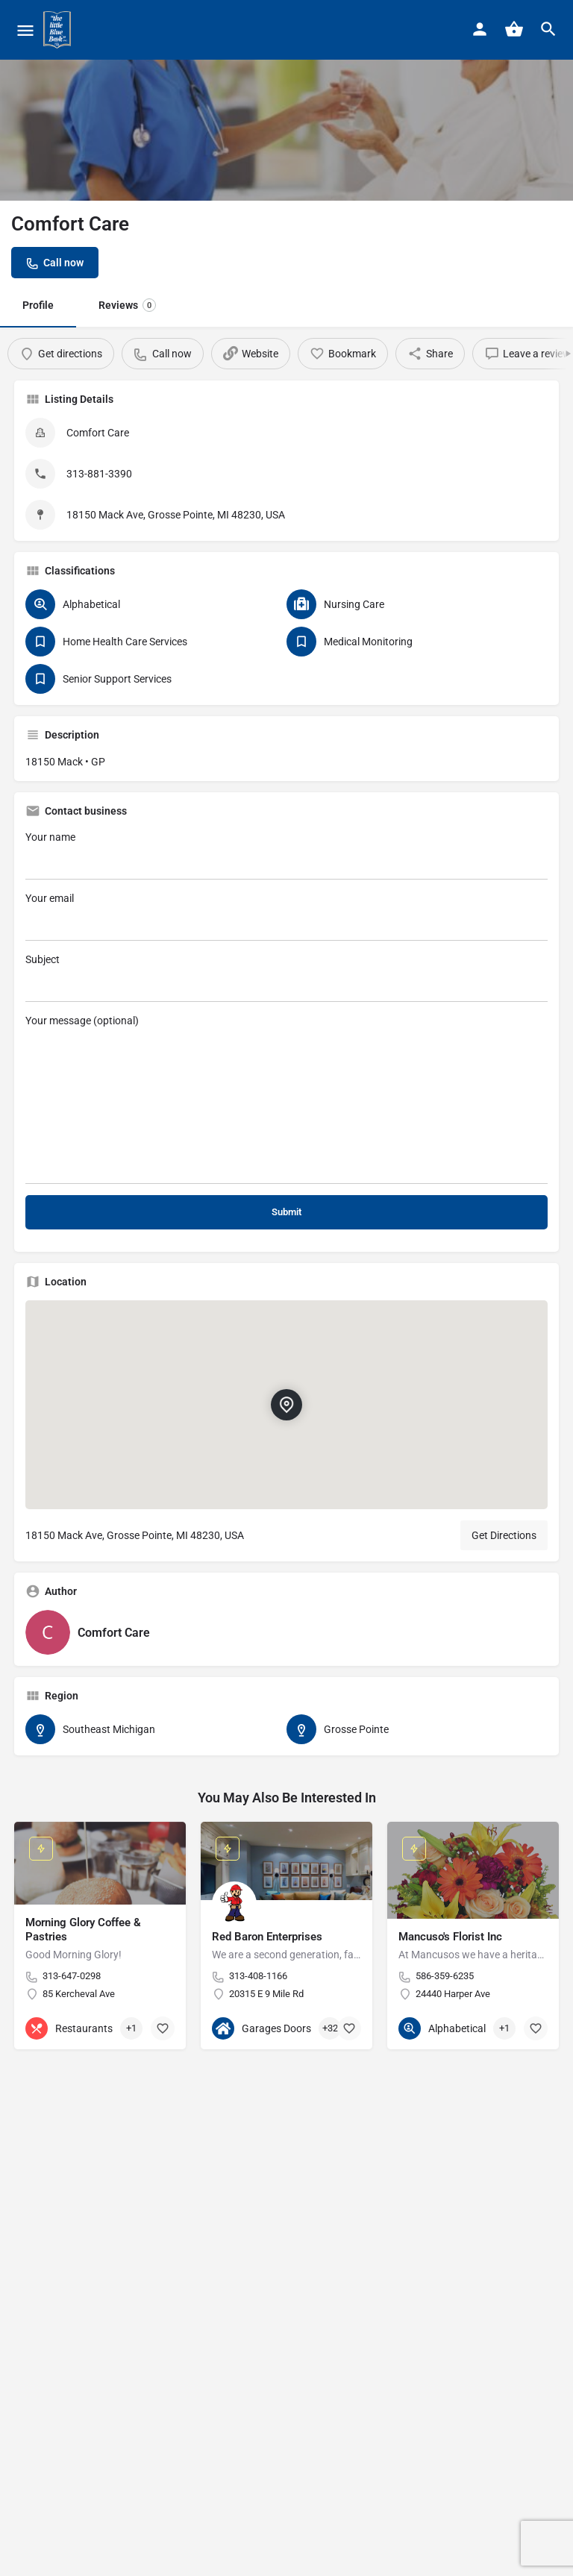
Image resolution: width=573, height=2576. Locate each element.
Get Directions (504, 1535)
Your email (286, 916)
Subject (286, 977)
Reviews (127, 305)
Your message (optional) (286, 1099)
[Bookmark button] (163, 2028)
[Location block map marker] (286, 1404)
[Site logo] (59, 29)
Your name (286, 855)
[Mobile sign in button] (479, 29)
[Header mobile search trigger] (548, 29)
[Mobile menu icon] (25, 30)
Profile (38, 305)
